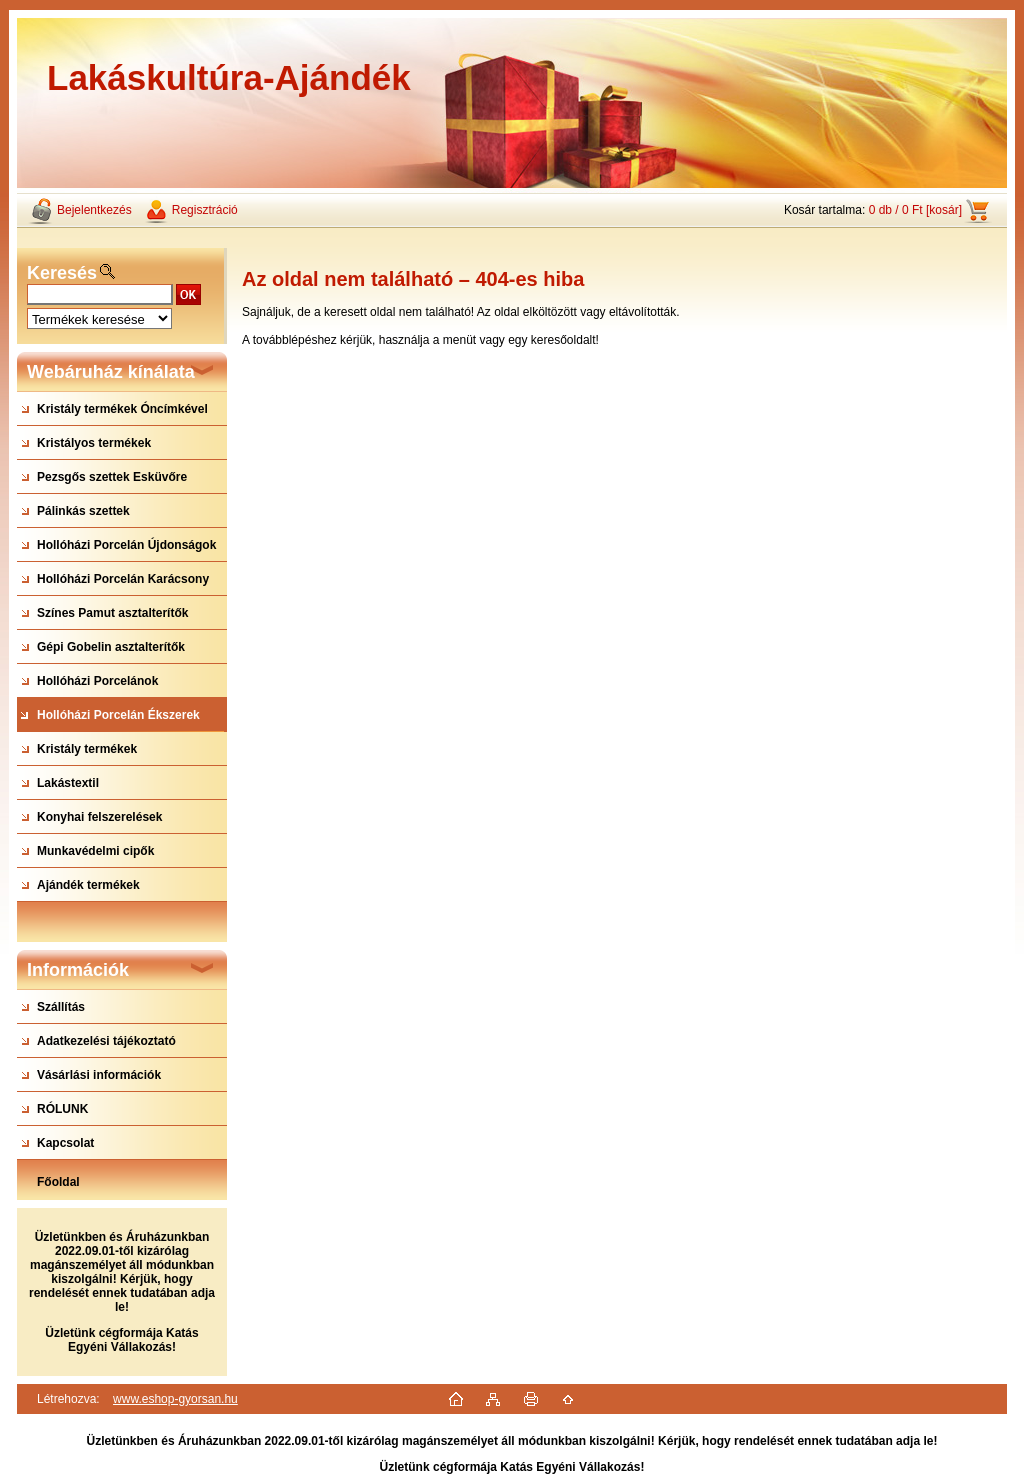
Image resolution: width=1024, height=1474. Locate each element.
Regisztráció (205, 210)
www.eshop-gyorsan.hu (175, 1399)
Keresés (62, 273)
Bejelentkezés (94, 210)
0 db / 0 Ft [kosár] (915, 210)
